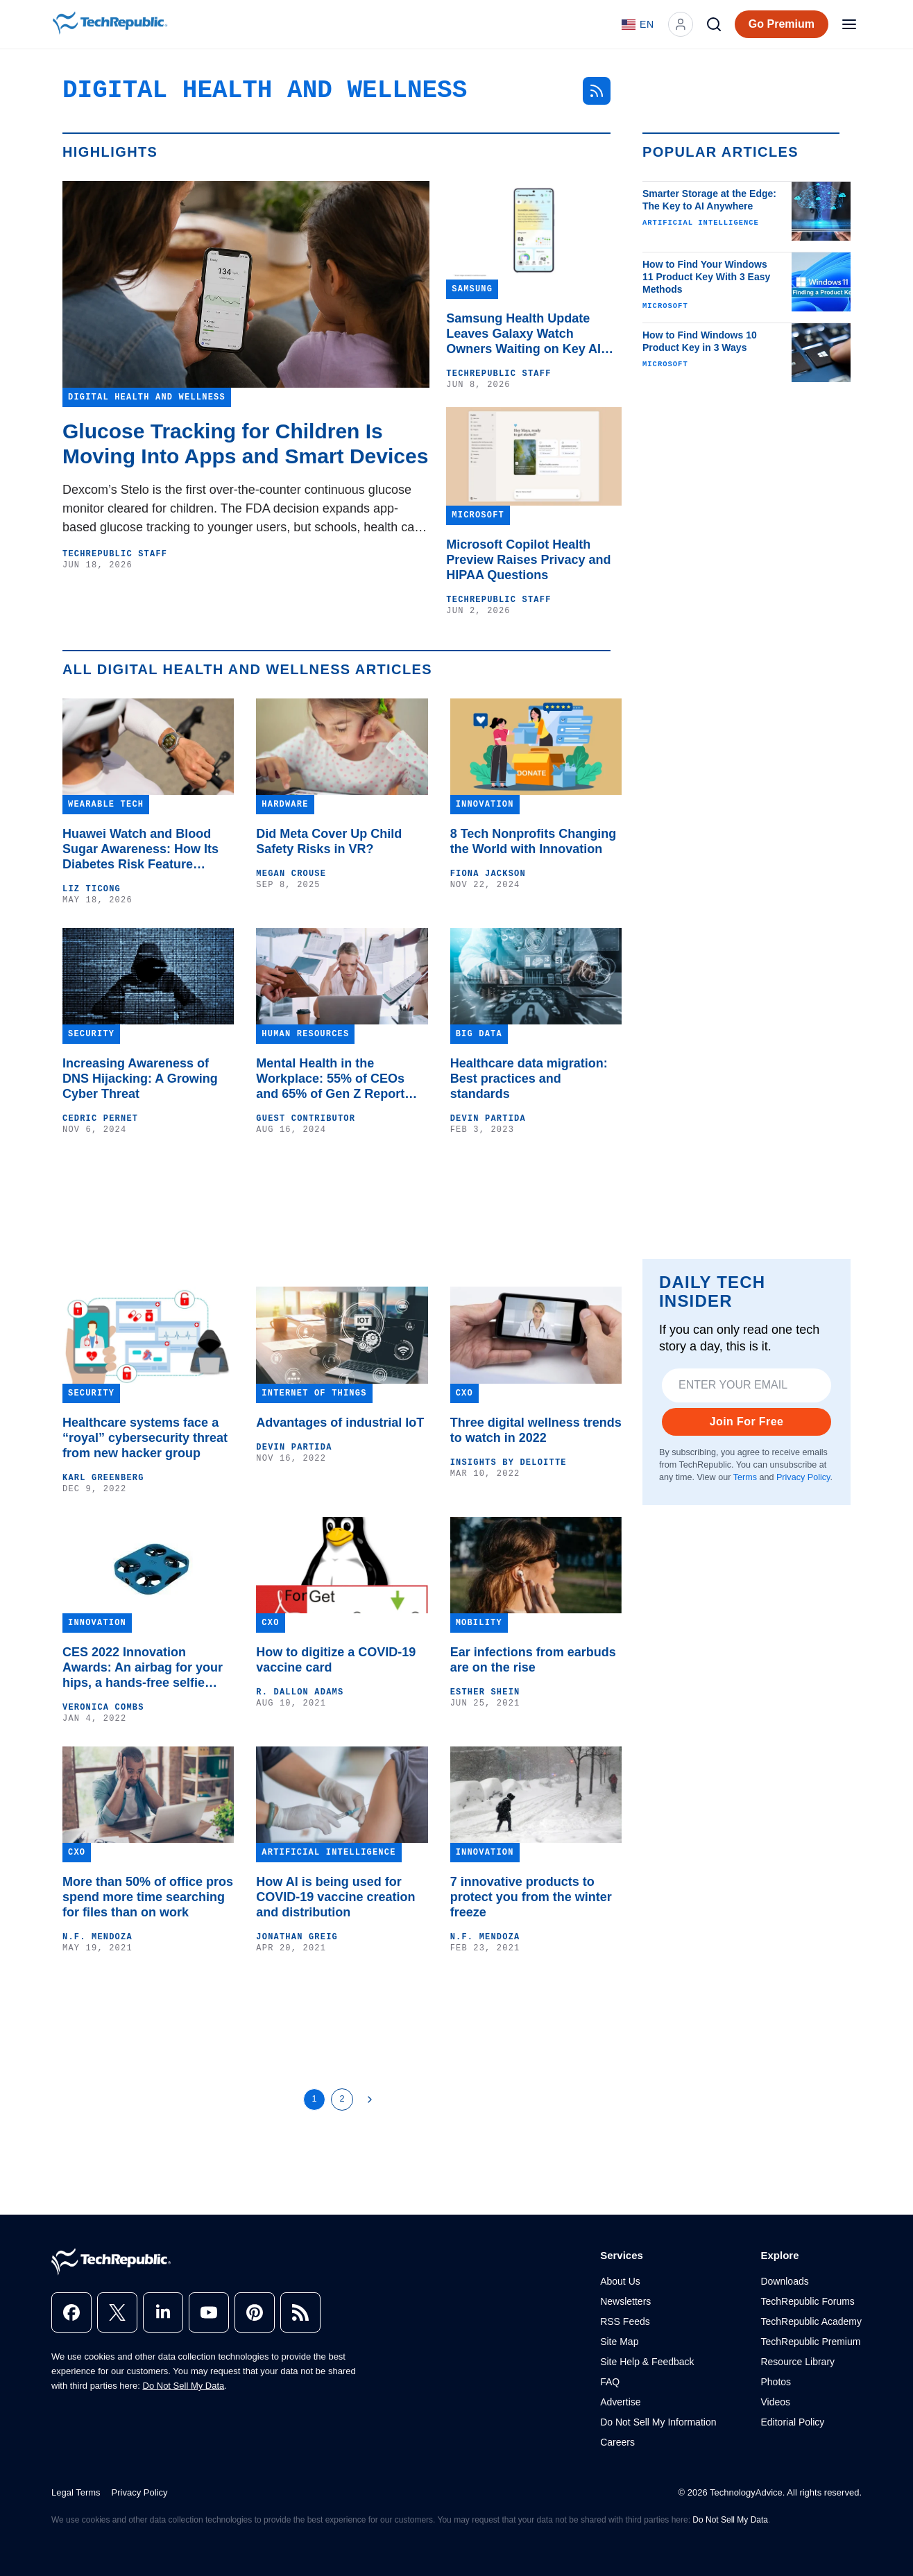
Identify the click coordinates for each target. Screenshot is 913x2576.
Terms (745, 1477)
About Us (620, 2281)
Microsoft (665, 306)
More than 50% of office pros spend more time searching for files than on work (147, 1897)
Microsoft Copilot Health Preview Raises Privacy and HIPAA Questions (528, 560)
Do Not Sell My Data (184, 2385)
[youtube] (209, 2312)
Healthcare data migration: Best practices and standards (529, 1078)
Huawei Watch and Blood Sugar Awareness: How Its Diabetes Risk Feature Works (140, 849)
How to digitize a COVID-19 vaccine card (336, 1659)
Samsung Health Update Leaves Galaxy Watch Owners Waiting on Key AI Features (523, 334)
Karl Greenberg (103, 1478)
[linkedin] (163, 2312)
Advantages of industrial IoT (340, 1422)
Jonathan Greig (297, 1937)
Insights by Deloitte (508, 1462)
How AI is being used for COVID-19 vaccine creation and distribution (335, 1897)
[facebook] (71, 2312)
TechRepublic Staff (114, 554)
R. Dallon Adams (299, 1692)
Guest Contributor (305, 1118)
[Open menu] (849, 24)
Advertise (620, 2401)
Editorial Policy (792, 2422)
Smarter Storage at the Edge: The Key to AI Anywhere (709, 200)
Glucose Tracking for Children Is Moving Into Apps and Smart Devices (245, 443)
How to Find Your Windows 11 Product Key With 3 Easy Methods (706, 277)
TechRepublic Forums (807, 2301)
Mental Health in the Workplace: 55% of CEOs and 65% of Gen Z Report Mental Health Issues (330, 1078)
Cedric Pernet (100, 1118)
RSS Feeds (625, 2321)
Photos (775, 2381)
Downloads (784, 2281)
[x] (117, 2312)
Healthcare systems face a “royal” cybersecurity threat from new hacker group (145, 1438)
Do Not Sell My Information (658, 2422)
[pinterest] (254, 2312)
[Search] (713, 24)
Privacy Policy (803, 1477)
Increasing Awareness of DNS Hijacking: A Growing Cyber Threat (140, 1078)
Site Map (619, 2341)
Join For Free (747, 1421)
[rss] (300, 2312)
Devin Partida (488, 1118)
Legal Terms (76, 2492)
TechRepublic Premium (810, 2341)
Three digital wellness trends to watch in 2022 (536, 1430)
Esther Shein (485, 1692)
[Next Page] (370, 2099)
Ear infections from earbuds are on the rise (533, 1659)
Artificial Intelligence (700, 222)
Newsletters (625, 2301)
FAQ (610, 2381)
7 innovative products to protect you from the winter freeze (531, 1897)
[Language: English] (638, 24)
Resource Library (797, 2361)
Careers (617, 2442)
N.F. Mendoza (97, 1937)
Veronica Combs (103, 1707)
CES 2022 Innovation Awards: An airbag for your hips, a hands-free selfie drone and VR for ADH (142, 1667)
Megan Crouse (291, 873)
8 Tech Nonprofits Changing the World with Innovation (533, 841)
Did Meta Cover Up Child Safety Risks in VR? (329, 841)
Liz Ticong (91, 889)
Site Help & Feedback (647, 2361)
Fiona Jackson (488, 873)
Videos (775, 2401)
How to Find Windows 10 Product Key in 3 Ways (699, 341)
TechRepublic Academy (811, 2321)
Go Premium (781, 24)
